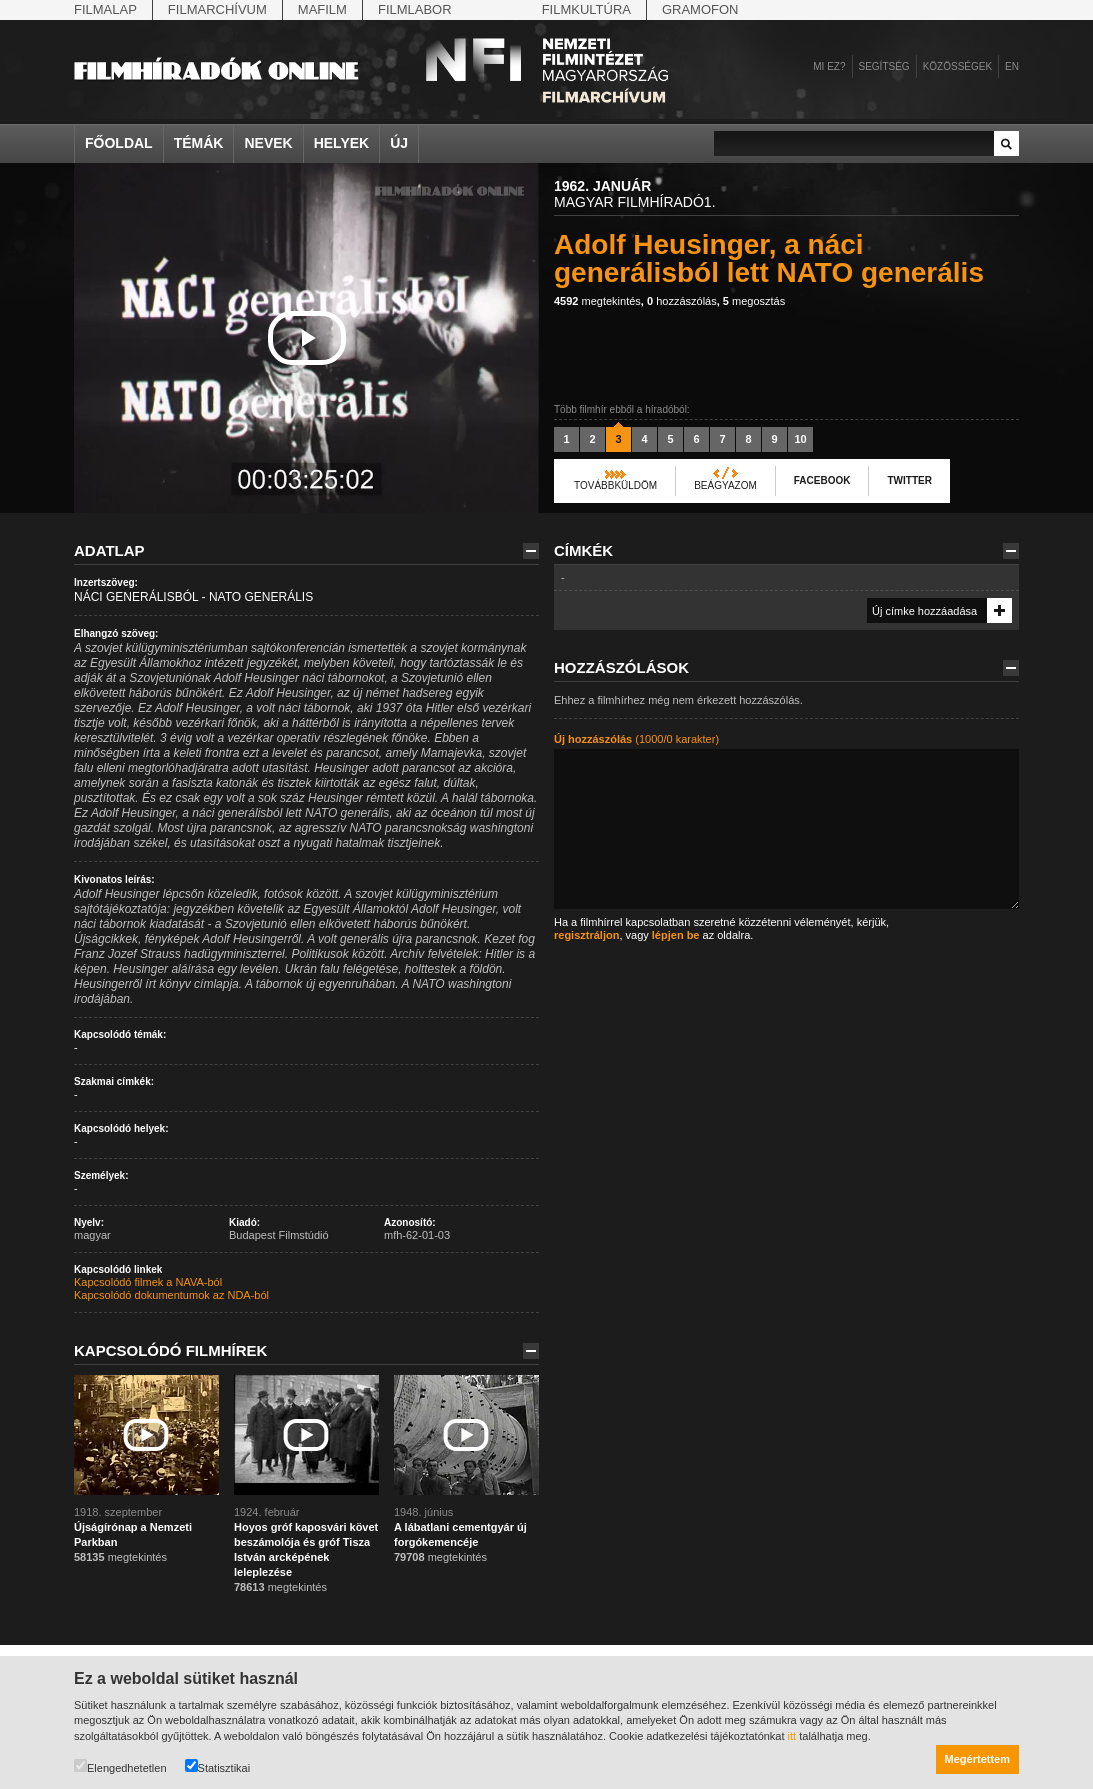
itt (792, 1736)
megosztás (754, 301)
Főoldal (119, 143)
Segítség (884, 66)
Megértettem (977, 1759)
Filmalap (105, 9)
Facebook (822, 480)
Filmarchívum (217, 9)
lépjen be (676, 935)
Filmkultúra (586, 9)
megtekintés (597, 301)
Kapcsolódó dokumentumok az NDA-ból (171, 1295)
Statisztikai (218, 1766)
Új (399, 143)
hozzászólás (682, 301)
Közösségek (957, 66)
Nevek (268, 143)
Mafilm (322, 9)
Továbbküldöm (615, 485)
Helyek (342, 143)
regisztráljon (586, 935)
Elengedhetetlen (120, 1766)
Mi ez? (829, 66)
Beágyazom (725, 485)
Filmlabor (415, 9)
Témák (199, 143)
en (1012, 66)
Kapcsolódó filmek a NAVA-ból (148, 1282)
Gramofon (700, 9)
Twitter (909, 480)
